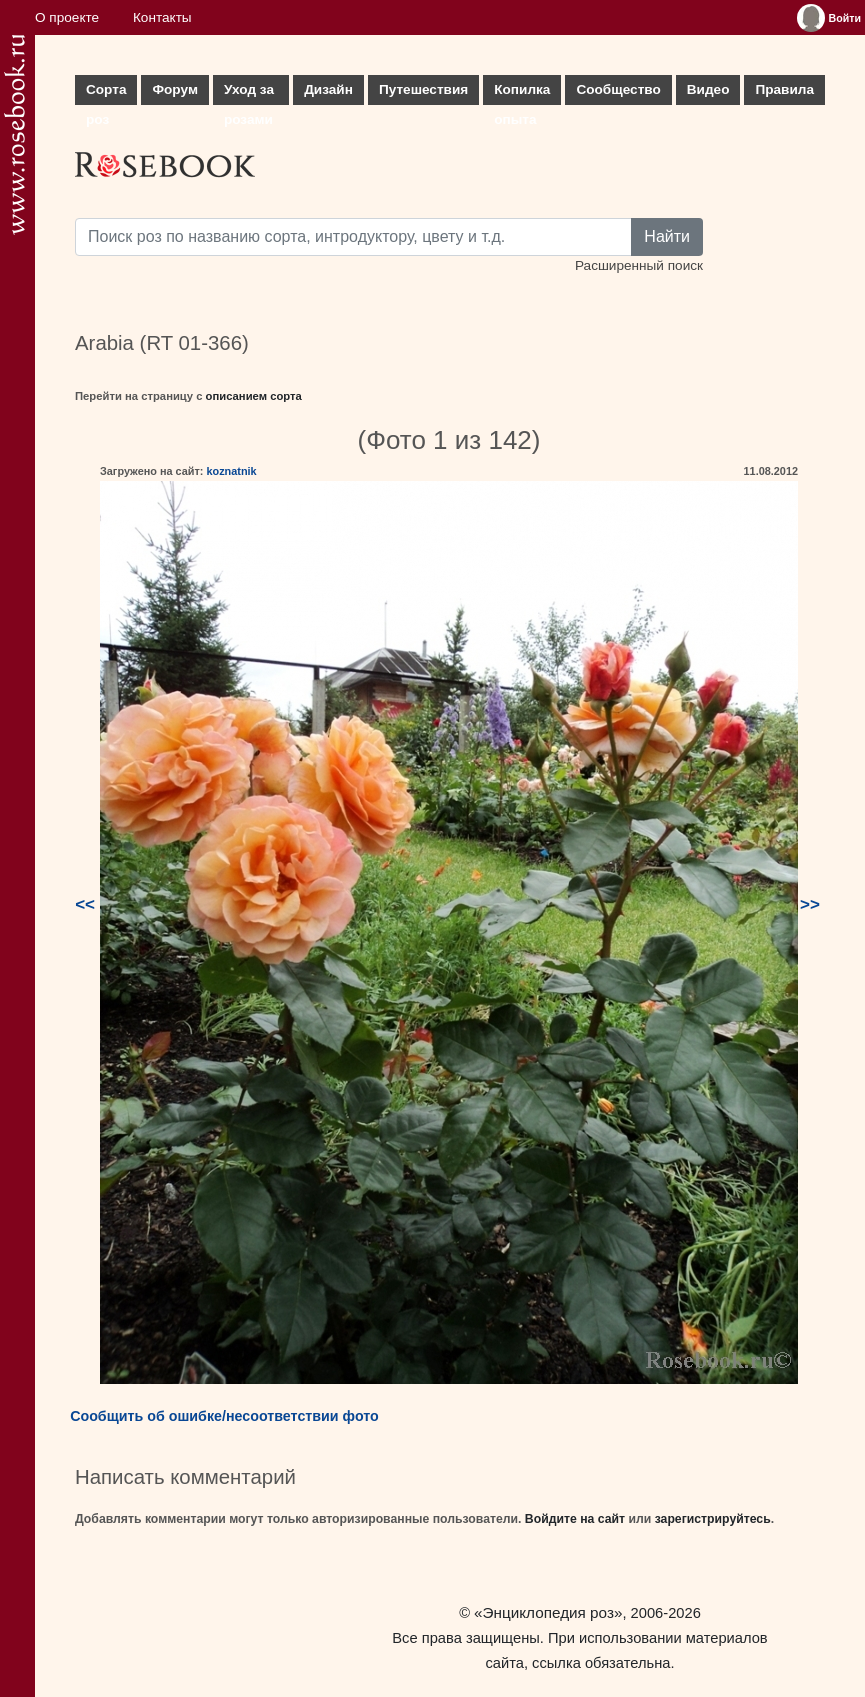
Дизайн (328, 89)
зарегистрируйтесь (713, 1519)
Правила (784, 89)
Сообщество (618, 89)
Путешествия (423, 89)
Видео (708, 89)
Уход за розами (249, 93)
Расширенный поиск (639, 265)
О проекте (67, 17)
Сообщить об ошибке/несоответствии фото (224, 1416)
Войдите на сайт (575, 1519)
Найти (667, 236)
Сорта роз (106, 93)
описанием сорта (254, 396)
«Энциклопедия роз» (548, 1612)
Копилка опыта (522, 93)
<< (85, 904)
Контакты (162, 17)
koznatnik (231, 471)
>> (810, 904)
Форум (174, 89)
